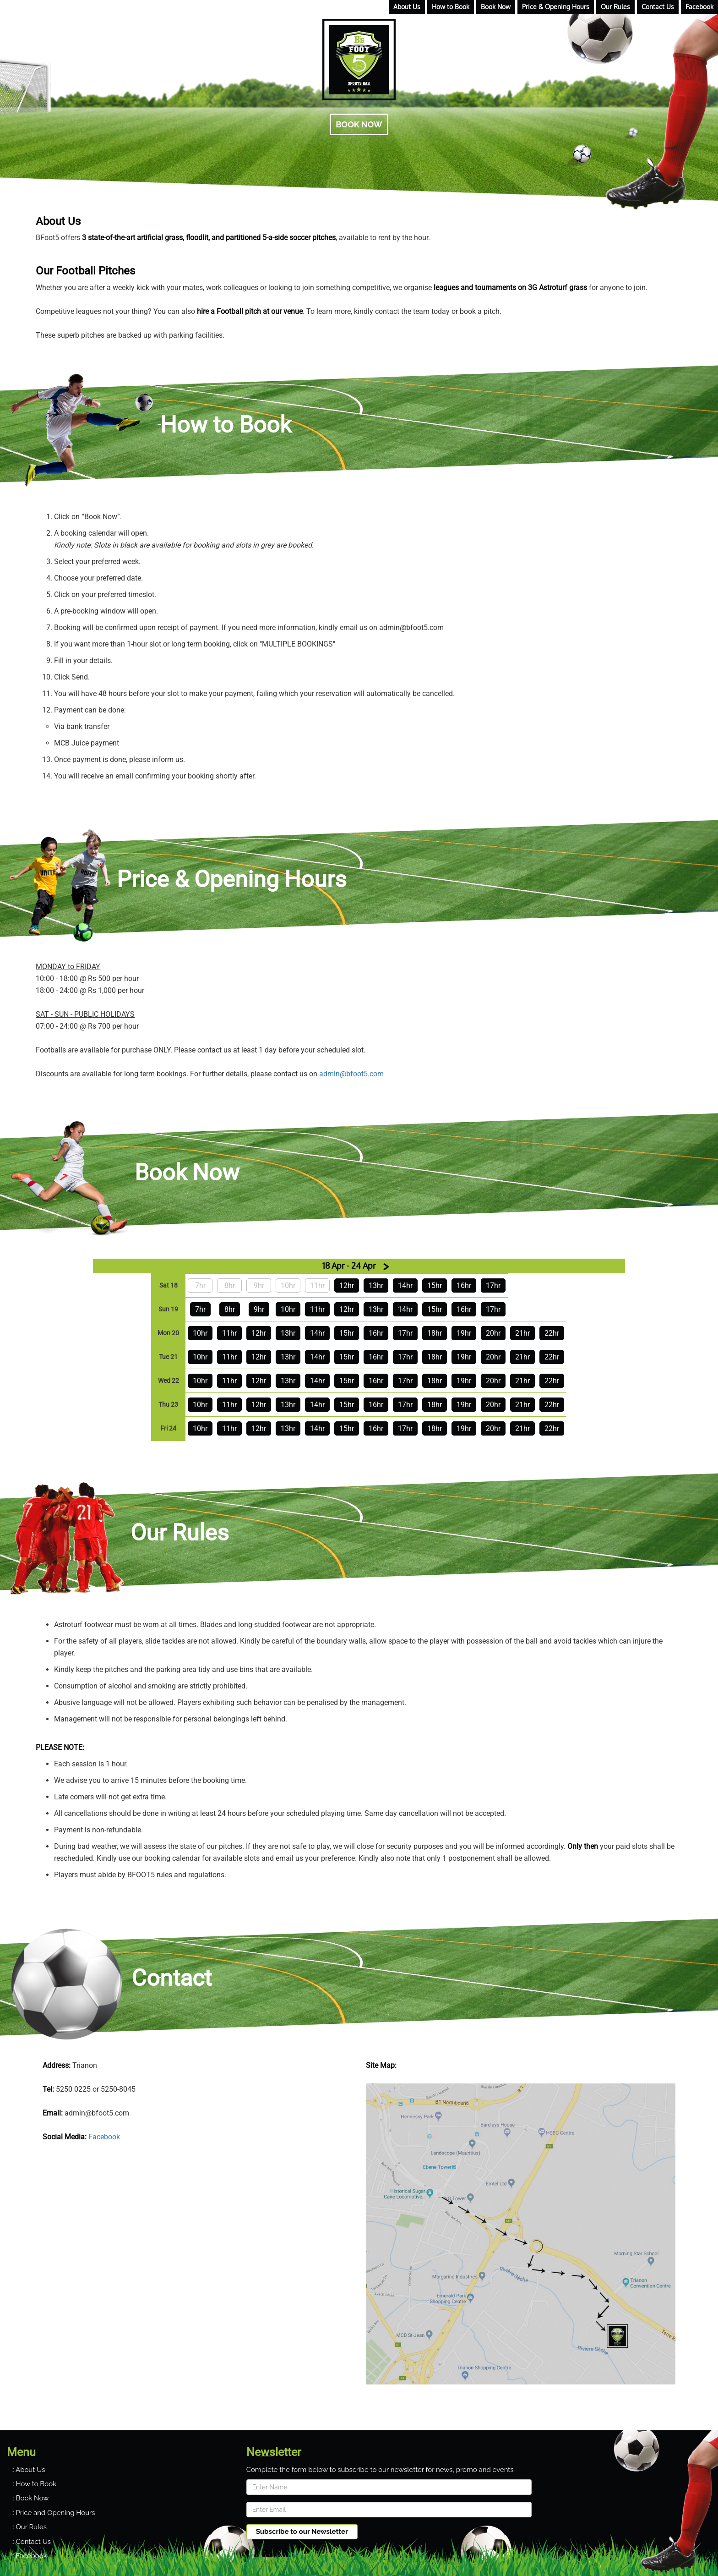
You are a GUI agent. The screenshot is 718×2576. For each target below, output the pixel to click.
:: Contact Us (31, 2542)
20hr (493, 1333)
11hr (317, 1309)
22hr (551, 1333)
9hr (259, 1309)
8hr (229, 1309)
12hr (346, 1285)
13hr (376, 1285)
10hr (288, 1309)
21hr (522, 1333)
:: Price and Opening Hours (53, 2513)
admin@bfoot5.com (351, 1073)
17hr (493, 1285)
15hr (434, 1285)
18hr (434, 1333)
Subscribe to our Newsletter (302, 2531)
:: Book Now (30, 2498)
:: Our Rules (29, 2527)
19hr (464, 1333)
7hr (200, 1309)
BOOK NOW (359, 124)
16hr (464, 1285)
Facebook (104, 2136)
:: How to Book (33, 2484)
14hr (405, 1285)
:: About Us (28, 2470)
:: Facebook (29, 2556)
